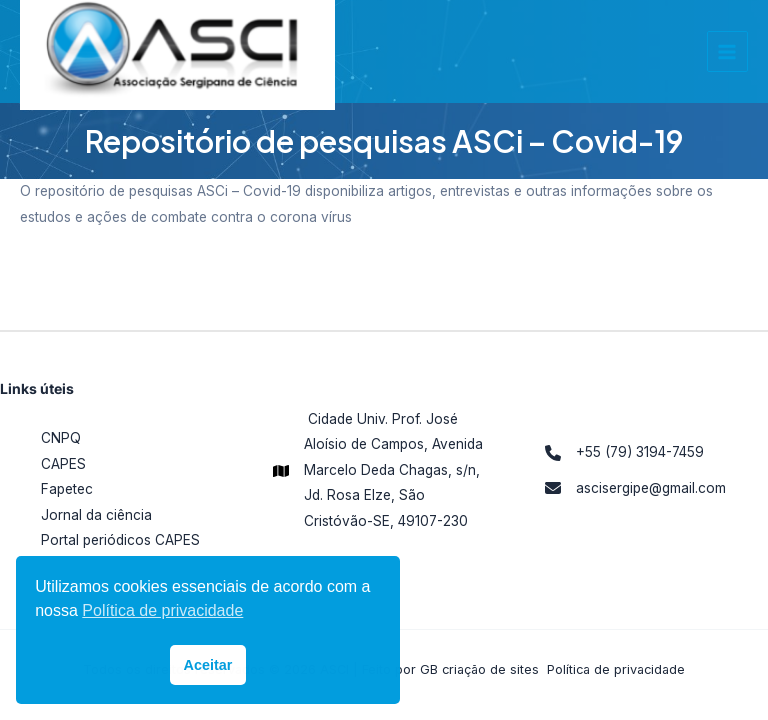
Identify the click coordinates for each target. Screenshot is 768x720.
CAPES (63, 464)
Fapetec (67, 489)
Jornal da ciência (96, 515)
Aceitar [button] (208, 665)
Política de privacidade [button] (162, 610)
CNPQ (61, 438)
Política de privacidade (616, 669)
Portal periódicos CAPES (120, 540)
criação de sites (490, 669)
